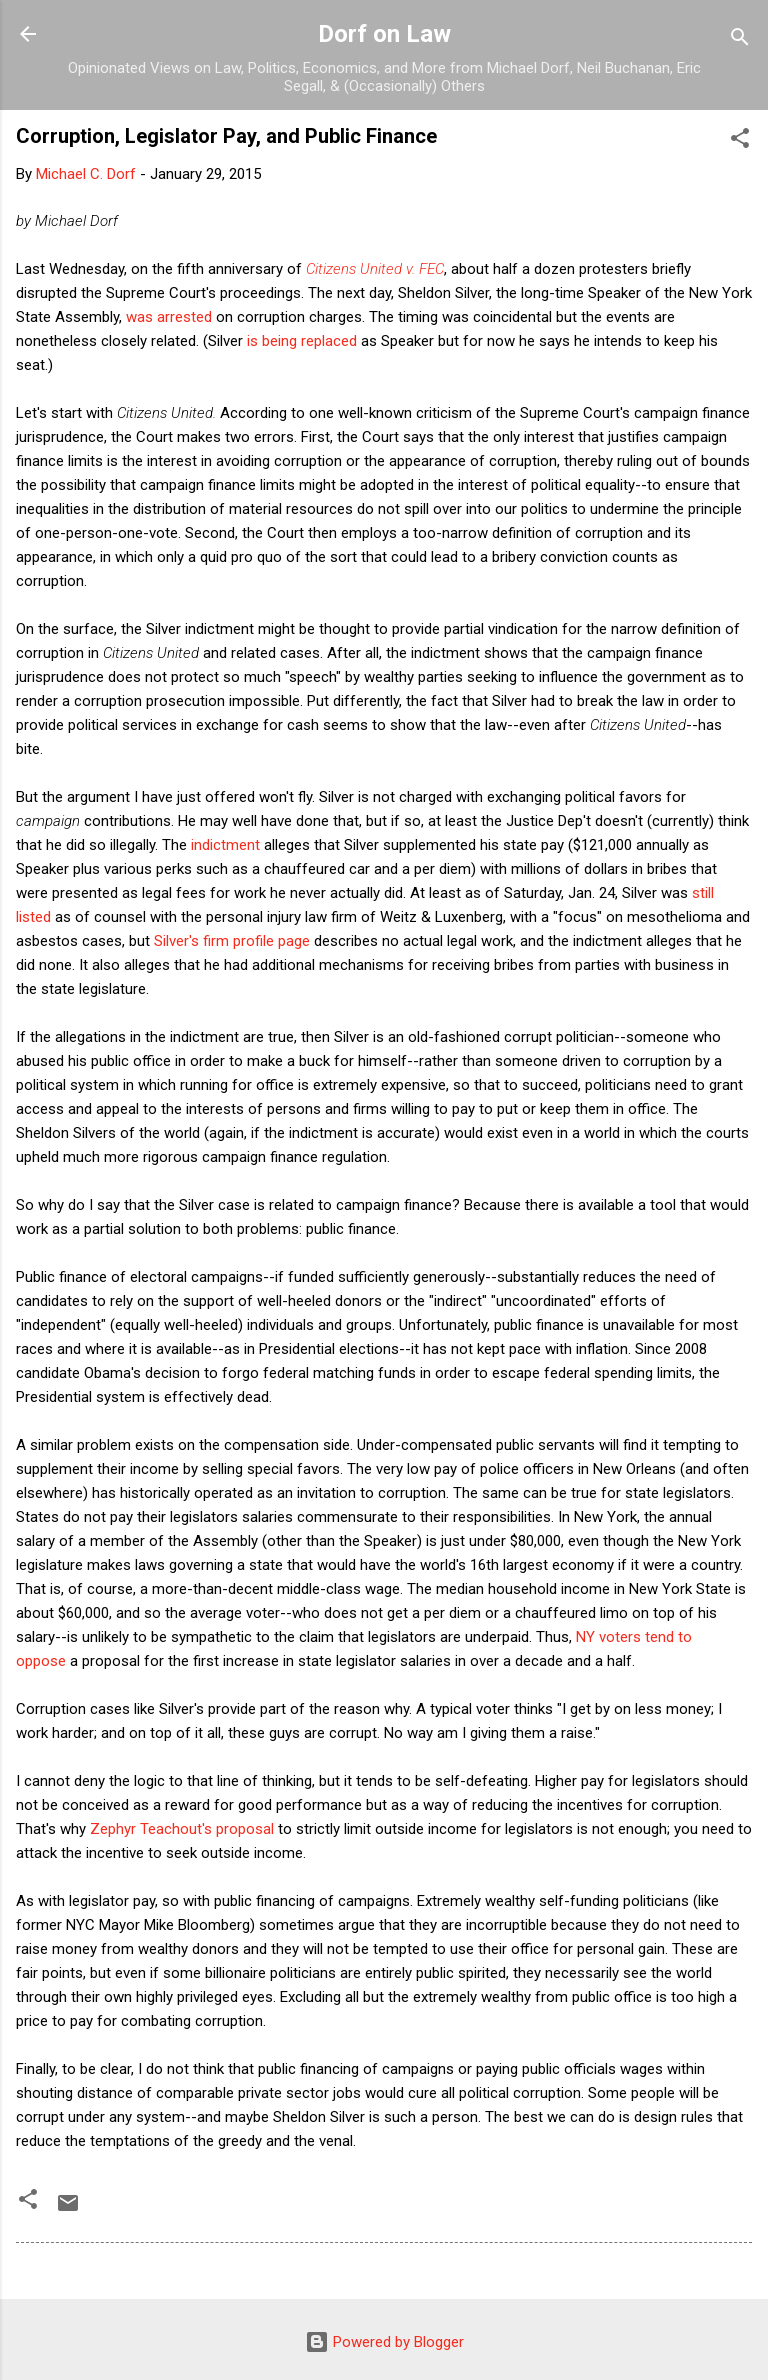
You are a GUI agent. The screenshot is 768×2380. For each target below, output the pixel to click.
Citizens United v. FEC (375, 269)
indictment (225, 845)
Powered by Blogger (384, 2342)
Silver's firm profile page (232, 941)
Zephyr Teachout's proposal (182, 1829)
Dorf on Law (384, 34)
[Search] (740, 40)
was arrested (169, 317)
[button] (740, 141)
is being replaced (302, 341)
